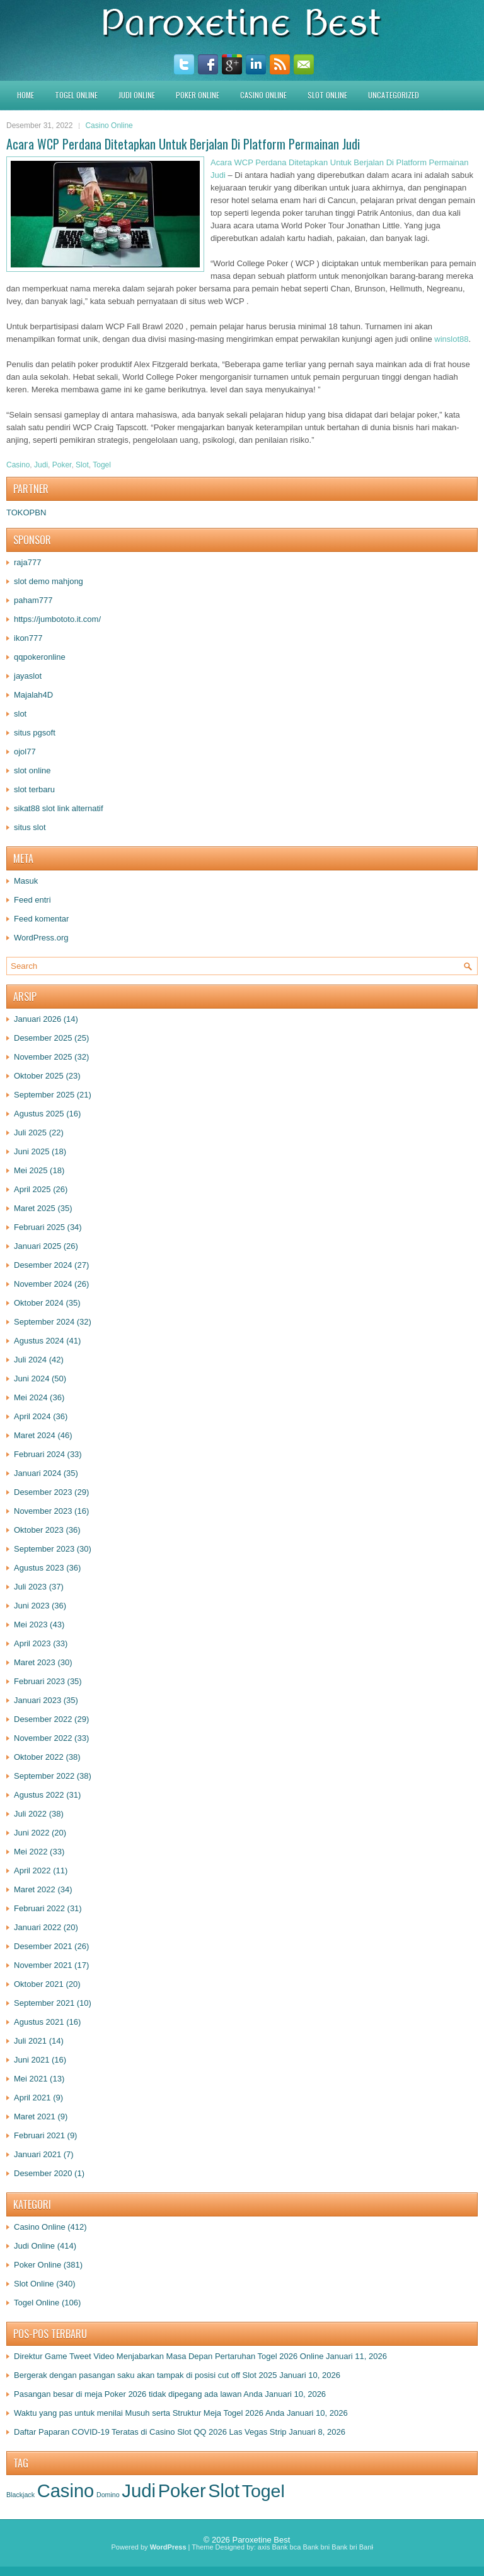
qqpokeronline (40, 657)
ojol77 (25, 751)
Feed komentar (41, 918)
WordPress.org (41, 937)
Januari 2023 (37, 1700)
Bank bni (316, 2547)
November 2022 (43, 1738)
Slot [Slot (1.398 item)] (223, 2491)
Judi (41, 464)
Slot (82, 464)
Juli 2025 (30, 1132)
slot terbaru (34, 789)
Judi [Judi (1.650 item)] (139, 2490)
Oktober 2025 (39, 1075)
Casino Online (263, 95)
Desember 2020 (43, 2173)
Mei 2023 (30, 1624)
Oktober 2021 (39, 1984)
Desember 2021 (43, 1946)
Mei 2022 (30, 1851)
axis (264, 2547)
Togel (102, 464)
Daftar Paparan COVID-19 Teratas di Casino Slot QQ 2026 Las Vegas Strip (150, 2432)
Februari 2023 (39, 1681)
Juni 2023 (31, 1605)
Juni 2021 (31, 2059)
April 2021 (32, 2097)
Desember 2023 (43, 1492)
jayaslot (28, 676)
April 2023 (32, 1643)
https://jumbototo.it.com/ (57, 619)
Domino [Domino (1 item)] (108, 2494)
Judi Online (136, 95)
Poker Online (197, 95)
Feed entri (32, 900)
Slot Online (327, 95)
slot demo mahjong (48, 581)
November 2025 (43, 1057)
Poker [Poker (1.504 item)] (182, 2491)
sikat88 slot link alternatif (58, 808)
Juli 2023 (30, 1586)
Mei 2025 (30, 1170)
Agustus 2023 (39, 1567)
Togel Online (76, 95)
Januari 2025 (37, 1246)
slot (20, 713)
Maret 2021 (34, 2116)
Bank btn (372, 2547)
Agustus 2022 (39, 1795)
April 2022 (32, 1870)
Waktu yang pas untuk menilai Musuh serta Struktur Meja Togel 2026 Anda (149, 2413)
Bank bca (286, 2547)
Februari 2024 (39, 1454)
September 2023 (44, 1549)
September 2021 (44, 2003)
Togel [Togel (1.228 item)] (263, 2491)
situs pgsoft (34, 732)
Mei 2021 (30, 2078)
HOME (25, 95)
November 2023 (43, 1511)
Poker (62, 464)
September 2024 (44, 1321)
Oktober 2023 (39, 1530)
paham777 (33, 600)
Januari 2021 (37, 2154)
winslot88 (451, 339)
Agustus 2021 (39, 2022)
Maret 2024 (34, 1435)
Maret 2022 (34, 1889)
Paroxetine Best (261, 2539)
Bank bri (344, 2547)
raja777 (27, 562)
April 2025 (32, 1189)
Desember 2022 (43, 1719)
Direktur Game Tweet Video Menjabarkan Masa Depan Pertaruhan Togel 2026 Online (168, 2356)
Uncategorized (393, 95)
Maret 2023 (34, 1662)
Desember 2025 (43, 1038)
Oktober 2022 (39, 1757)
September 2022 (44, 1776)
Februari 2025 (39, 1227)
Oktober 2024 (39, 1303)
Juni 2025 (31, 1151)
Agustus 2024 (39, 1340)
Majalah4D (33, 695)
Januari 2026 (37, 1019)
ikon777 (28, 638)
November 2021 (43, 1965)
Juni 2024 (31, 1378)
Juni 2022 (31, 1832)
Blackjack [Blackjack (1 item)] (20, 2494)
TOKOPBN (26, 512)
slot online (32, 770)
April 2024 (32, 1416)
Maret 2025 (34, 1208)
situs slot (30, 827)
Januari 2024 (37, 1473)
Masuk (26, 881)
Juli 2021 (30, 2041)
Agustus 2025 (39, 1113)
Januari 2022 (37, 1927)
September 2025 (44, 1094)
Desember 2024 (43, 1265)
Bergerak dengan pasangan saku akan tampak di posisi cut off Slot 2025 (145, 2375)
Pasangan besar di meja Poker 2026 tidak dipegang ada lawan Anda (138, 2394)
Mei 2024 (30, 1397)
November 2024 (43, 1284)
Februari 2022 (39, 1908)
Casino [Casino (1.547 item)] (66, 2491)
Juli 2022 (30, 1813)
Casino (18, 464)
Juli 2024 (30, 1359)
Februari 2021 (39, 2135)
